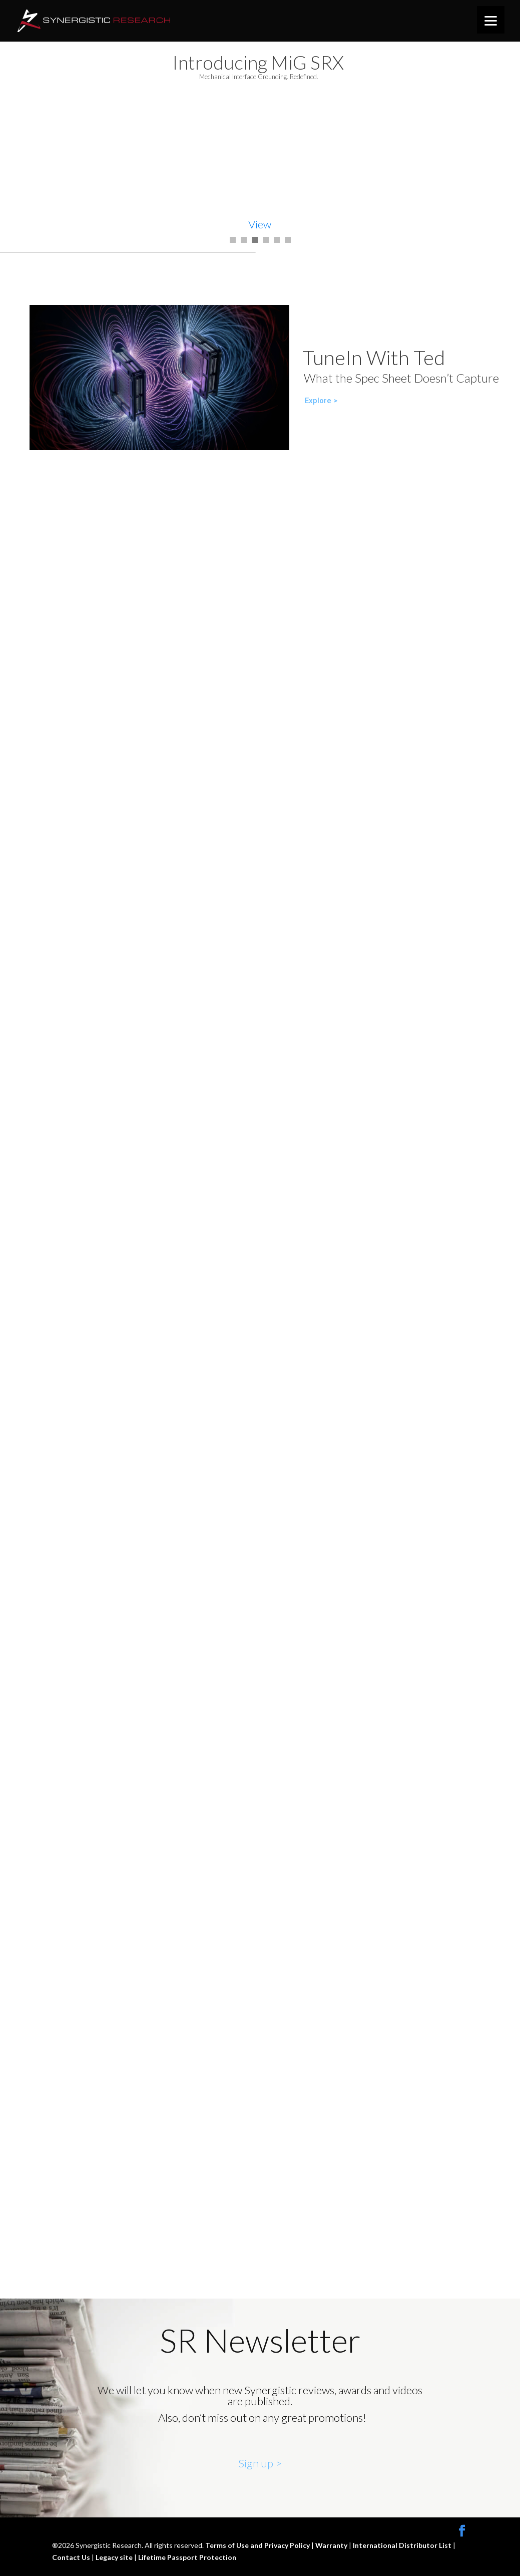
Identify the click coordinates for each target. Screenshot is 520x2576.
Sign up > (260, 2463)
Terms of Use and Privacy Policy (258, 2545)
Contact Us (72, 2557)
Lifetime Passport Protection (187, 2557)
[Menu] (490, 20)
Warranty (332, 2545)
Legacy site (115, 2557)
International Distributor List (403, 2545)
